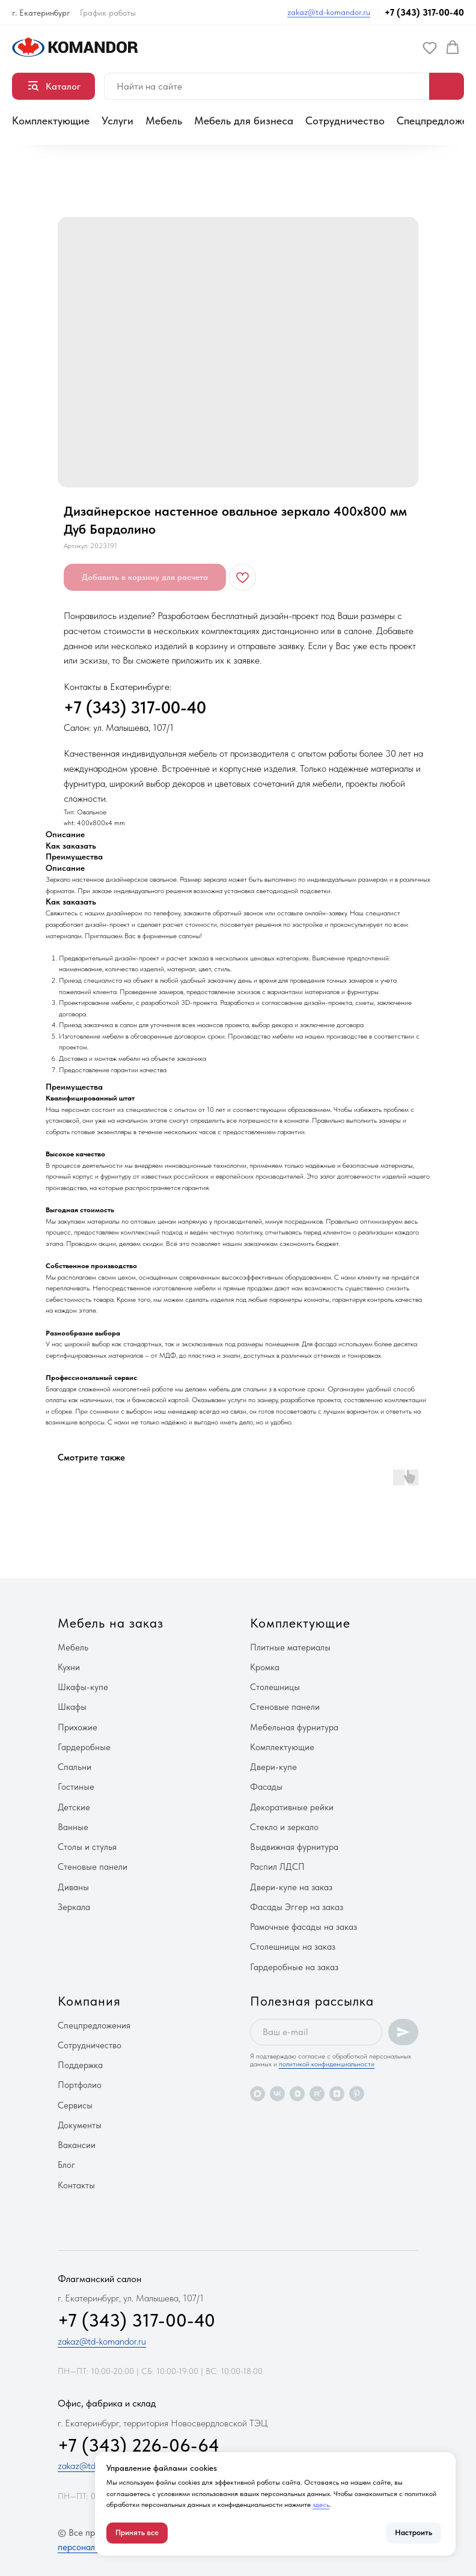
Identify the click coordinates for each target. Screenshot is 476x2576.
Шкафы (72, 1707)
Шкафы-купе (83, 1687)
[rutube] (317, 2093)
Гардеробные (84, 1747)
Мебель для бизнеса (243, 120)
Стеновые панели (92, 1866)
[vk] (277, 2093)
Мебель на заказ (110, 1623)
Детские (74, 1807)
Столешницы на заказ (292, 1946)
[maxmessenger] (257, 2093)
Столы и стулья (87, 1847)
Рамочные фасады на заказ (303, 1926)
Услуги (117, 120)
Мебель (163, 120)
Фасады (266, 1786)
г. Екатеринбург (41, 12)
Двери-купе (273, 1767)
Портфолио (80, 2085)
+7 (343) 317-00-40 (424, 12)
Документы (80, 2125)
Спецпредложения (94, 2025)
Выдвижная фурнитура (294, 1847)
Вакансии (77, 2145)
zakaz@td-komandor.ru (328, 12)
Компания (89, 2001)
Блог (66, 2164)
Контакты (76, 2185)
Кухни (69, 1667)
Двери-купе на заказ (291, 1887)
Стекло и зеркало (284, 1827)
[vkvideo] (297, 2093)
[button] (430, 47)
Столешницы (275, 1687)
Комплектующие (51, 120)
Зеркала (74, 1907)
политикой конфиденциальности (326, 2064)
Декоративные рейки (292, 1807)
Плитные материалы (290, 1647)
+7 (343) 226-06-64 (138, 2445)
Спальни (74, 1767)
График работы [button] (108, 12)
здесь (321, 2504)
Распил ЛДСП (277, 1866)
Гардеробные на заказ (294, 1967)
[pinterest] (356, 2093)
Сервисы (75, 2105)
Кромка (264, 1667)
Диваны (73, 1887)
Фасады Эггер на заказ (296, 1907)
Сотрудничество (345, 120)
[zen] (336, 2093)
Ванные (73, 1827)
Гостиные (76, 1786)
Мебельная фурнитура (294, 1727)
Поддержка (80, 2065)
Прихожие (77, 1727)
